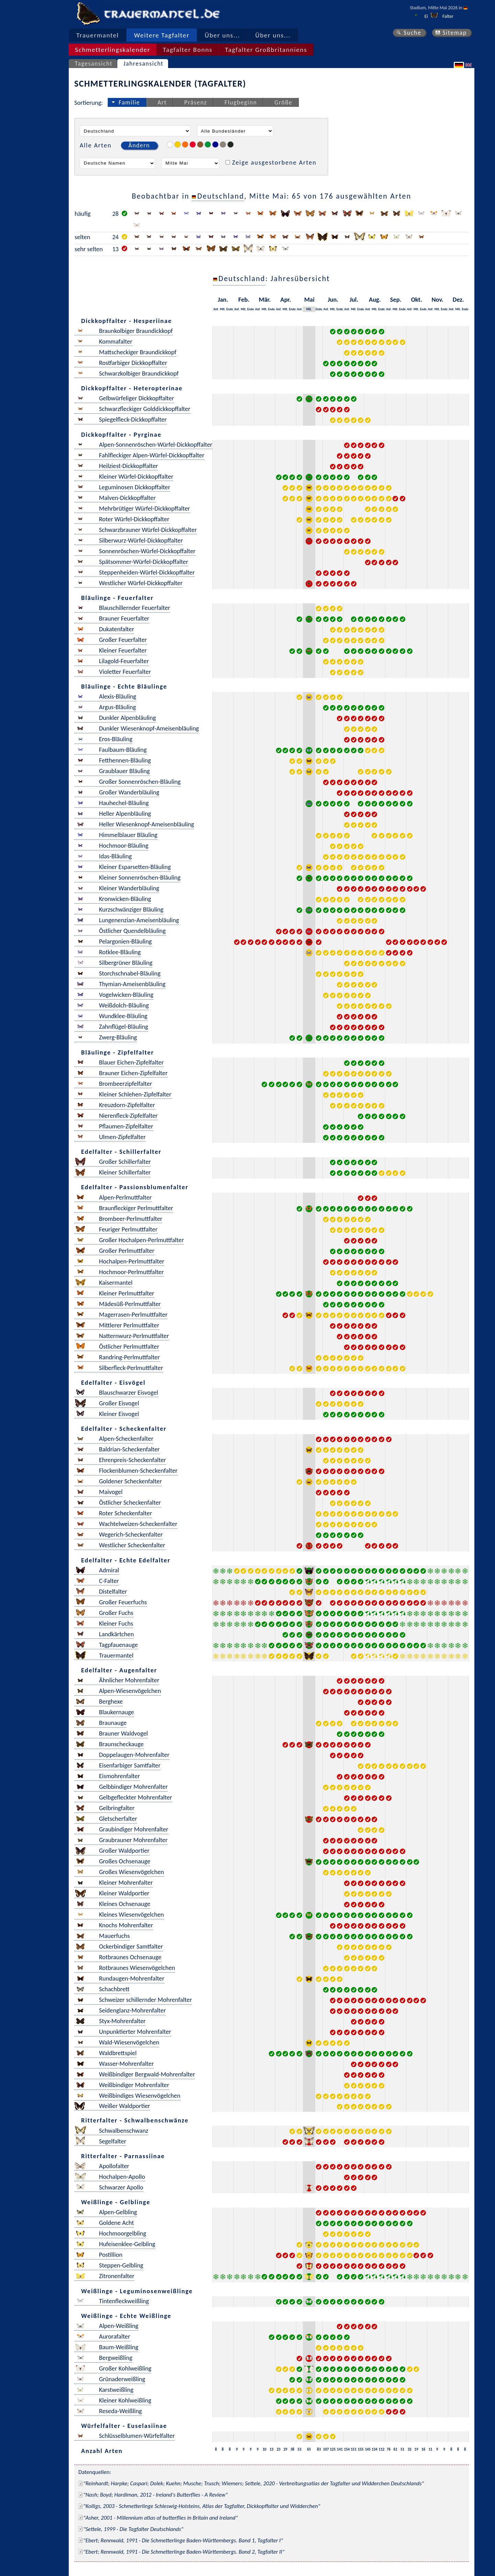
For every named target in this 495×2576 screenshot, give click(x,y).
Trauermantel (97, 35)
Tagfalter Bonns (187, 50)
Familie (129, 102)
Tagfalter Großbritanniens (266, 50)
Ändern (139, 145)
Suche (412, 32)
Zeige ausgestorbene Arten (274, 162)
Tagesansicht (94, 63)
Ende (230, 309)
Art (162, 102)
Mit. (223, 309)
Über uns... (222, 35)
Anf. (216, 309)
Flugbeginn (240, 102)
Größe (283, 102)
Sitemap (454, 32)
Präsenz (195, 102)
